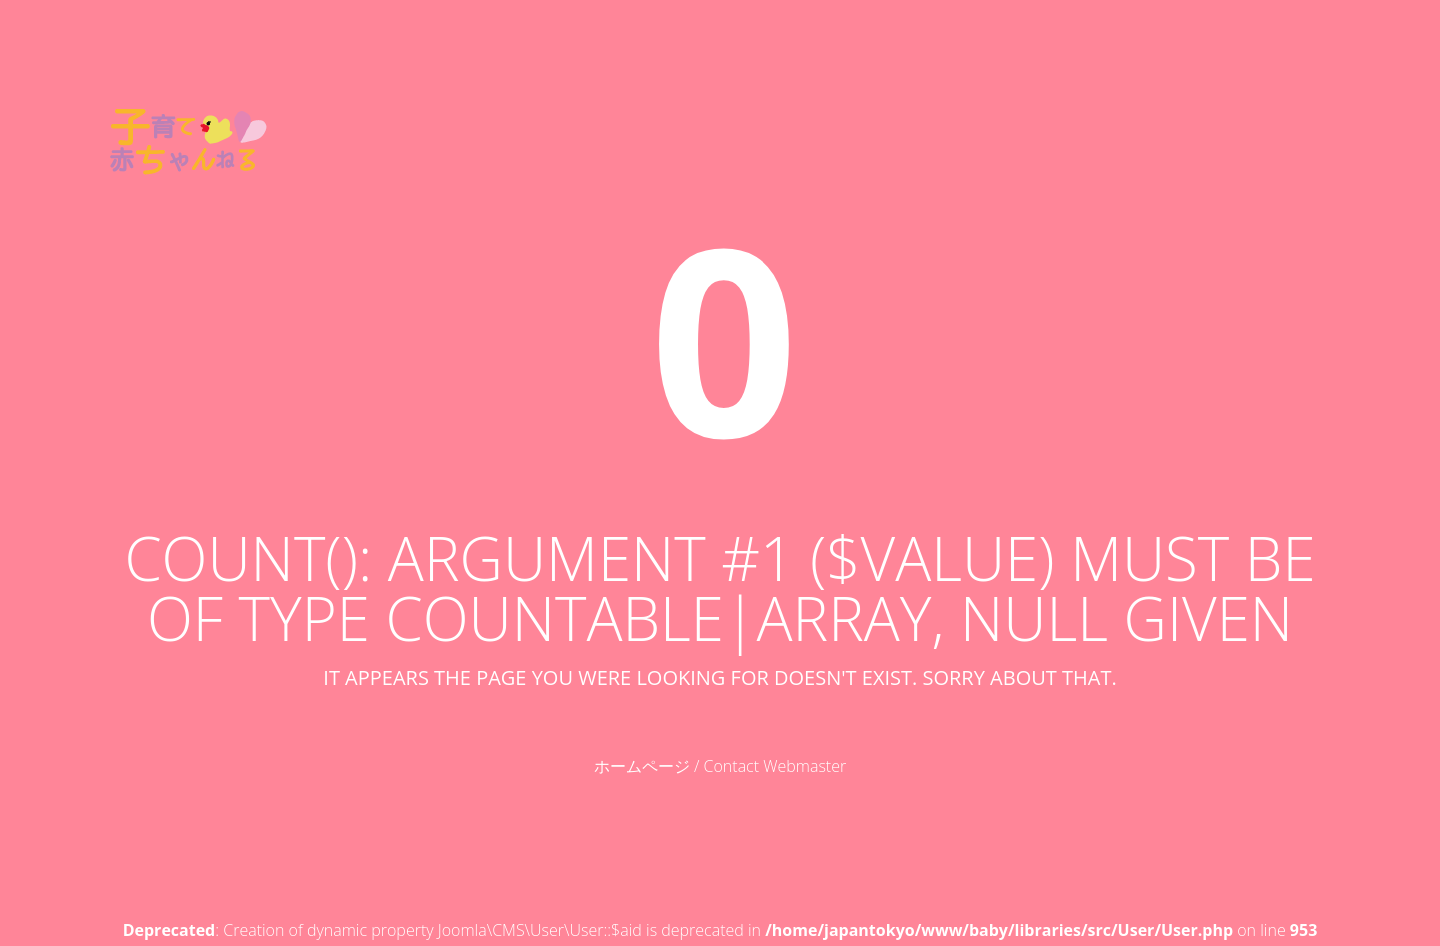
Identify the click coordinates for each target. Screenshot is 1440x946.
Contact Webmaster (775, 766)
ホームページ (642, 766)
